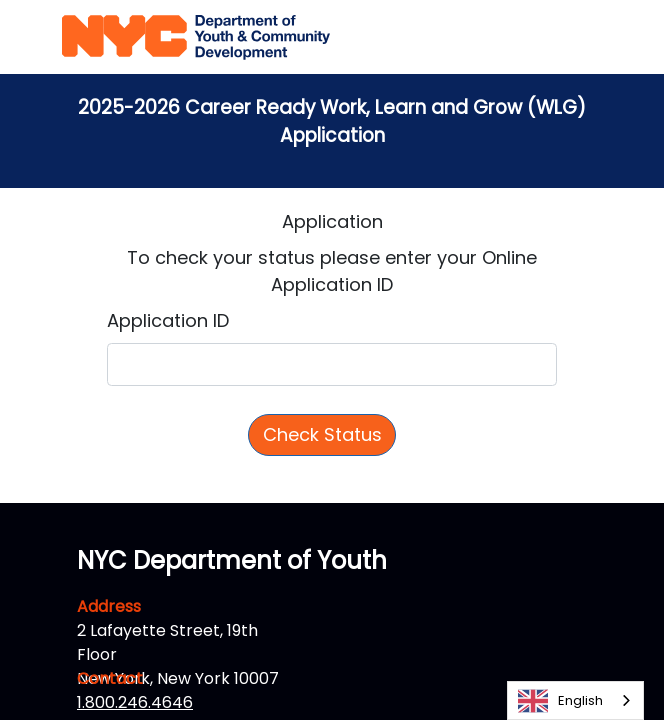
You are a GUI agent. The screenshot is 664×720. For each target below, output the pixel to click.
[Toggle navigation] (587, 37)
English (560, 701)
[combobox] (575, 700)
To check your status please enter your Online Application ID (332, 271)
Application (332, 221)
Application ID (168, 320)
